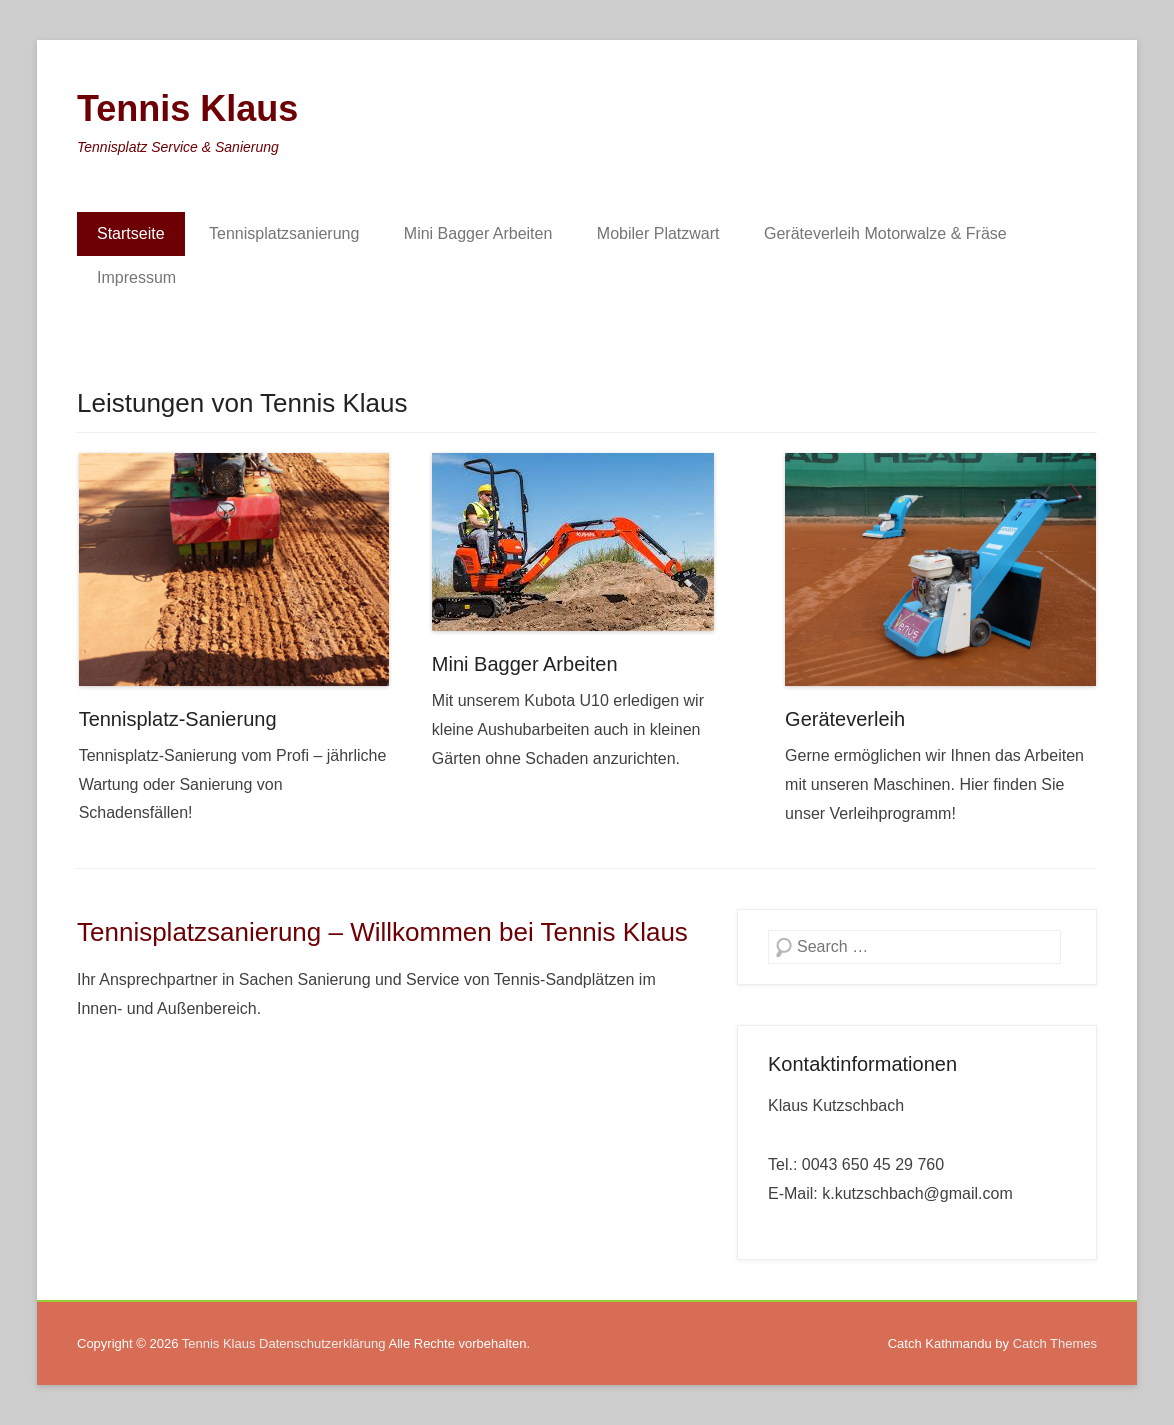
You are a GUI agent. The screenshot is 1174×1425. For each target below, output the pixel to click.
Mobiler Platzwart (658, 233)
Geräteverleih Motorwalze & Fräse (885, 233)
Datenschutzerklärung (322, 1343)
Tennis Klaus (187, 108)
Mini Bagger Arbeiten (478, 233)
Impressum (136, 277)
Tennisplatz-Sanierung (178, 719)
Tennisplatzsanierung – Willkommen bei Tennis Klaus (382, 932)
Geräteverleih (845, 719)
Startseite (131, 233)
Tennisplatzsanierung (284, 233)
